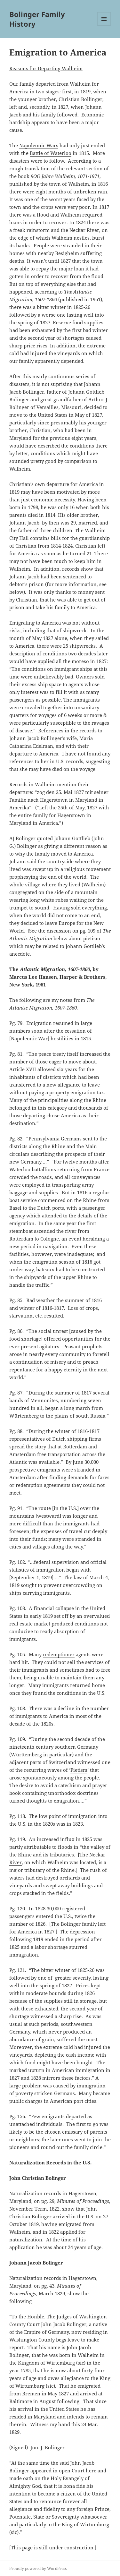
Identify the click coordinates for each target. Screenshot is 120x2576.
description (22, 653)
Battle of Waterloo (50, 153)
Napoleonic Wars (38, 145)
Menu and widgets (104, 25)
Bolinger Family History (37, 19)
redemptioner (59, 1654)
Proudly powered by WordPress (38, 2568)
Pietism (78, 1770)
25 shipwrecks (79, 646)
